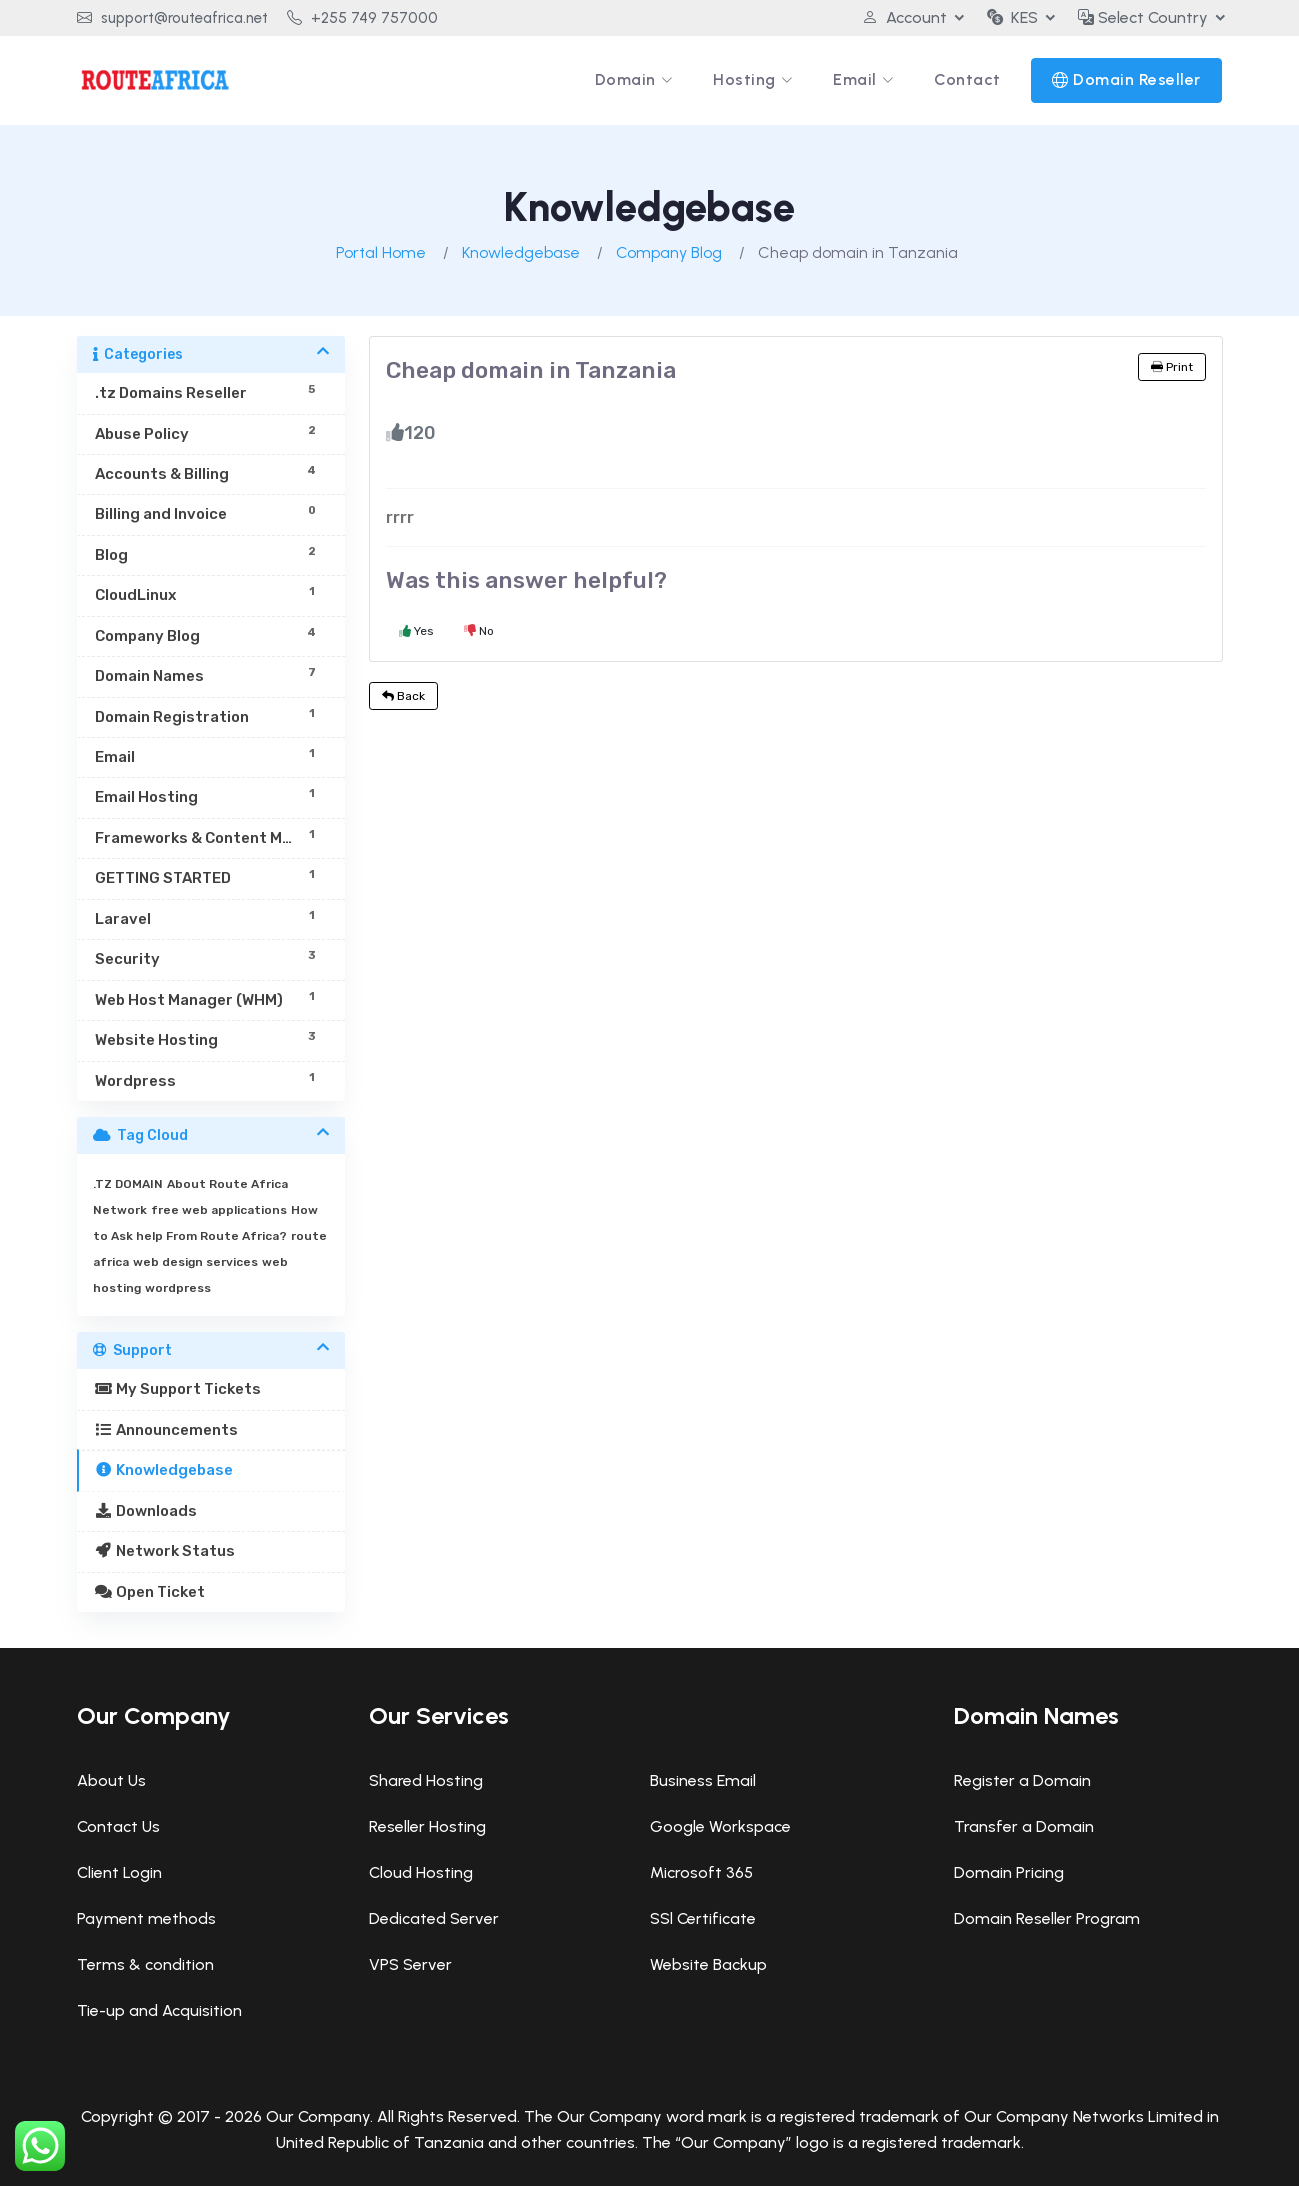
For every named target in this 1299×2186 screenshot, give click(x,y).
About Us (111, 1780)
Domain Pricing (1009, 1872)
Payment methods (146, 1918)
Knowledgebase (521, 252)
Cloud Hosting (421, 1872)
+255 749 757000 (362, 18)
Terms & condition (145, 1964)
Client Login (119, 1872)
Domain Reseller (1137, 79)
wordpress (178, 1288)
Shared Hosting (426, 1780)
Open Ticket (150, 1592)
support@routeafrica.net (172, 18)
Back (403, 696)
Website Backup (708, 1964)
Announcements (167, 1430)
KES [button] (1012, 17)
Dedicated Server (434, 1918)
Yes (416, 631)
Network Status (165, 1551)
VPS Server (410, 1964)
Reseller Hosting (427, 1826)
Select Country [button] (1143, 17)
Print (1172, 367)
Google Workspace (720, 1826)
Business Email (703, 1780)
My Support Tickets (178, 1389)
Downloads (146, 1511)
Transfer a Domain (1024, 1826)
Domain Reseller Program (1047, 1918)
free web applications (219, 1210)
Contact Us (118, 1826)
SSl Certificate (703, 1918)
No (479, 631)
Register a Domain (1022, 1780)
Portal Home (381, 252)
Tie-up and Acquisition (159, 2010)
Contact (967, 79)
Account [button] (904, 17)
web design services (195, 1262)
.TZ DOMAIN (128, 1184)
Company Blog (669, 252)
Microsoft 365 (701, 1872)
